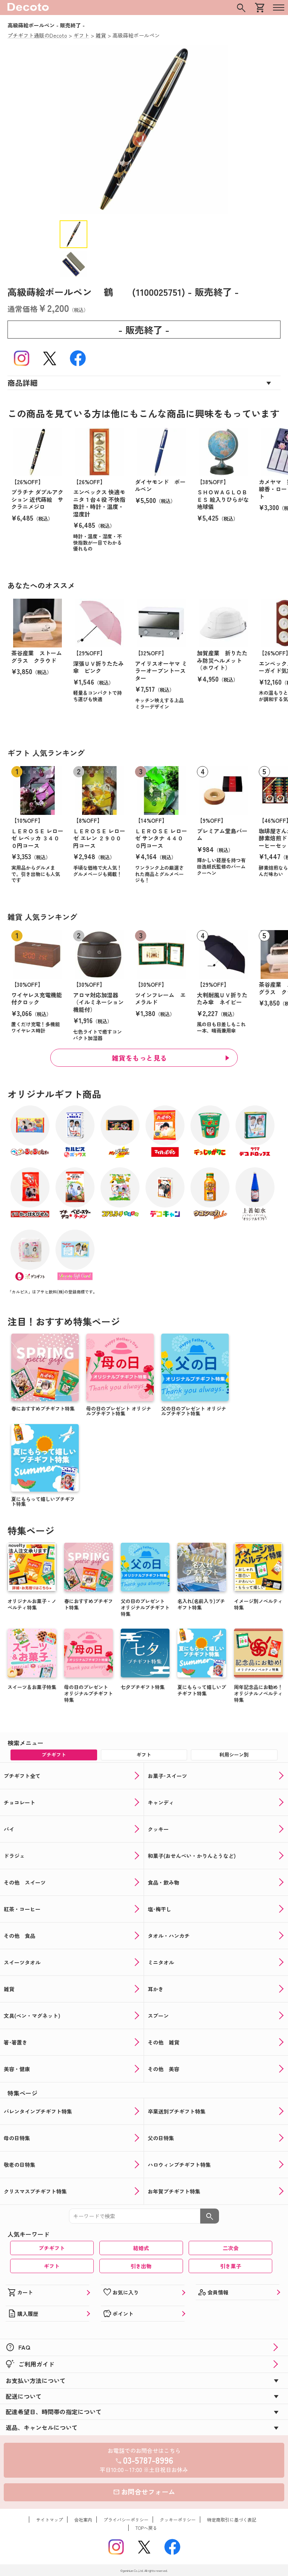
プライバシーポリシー (126, 2519)
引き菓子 (230, 2266)
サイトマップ (49, 2519)
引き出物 (141, 2266)
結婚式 (141, 2248)
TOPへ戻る (146, 2528)
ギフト (52, 2266)
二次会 (230, 2248)
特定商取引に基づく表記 (231, 2519)
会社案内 (83, 2519)
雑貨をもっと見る (139, 1058)
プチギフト (52, 2248)
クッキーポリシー (178, 2519)
